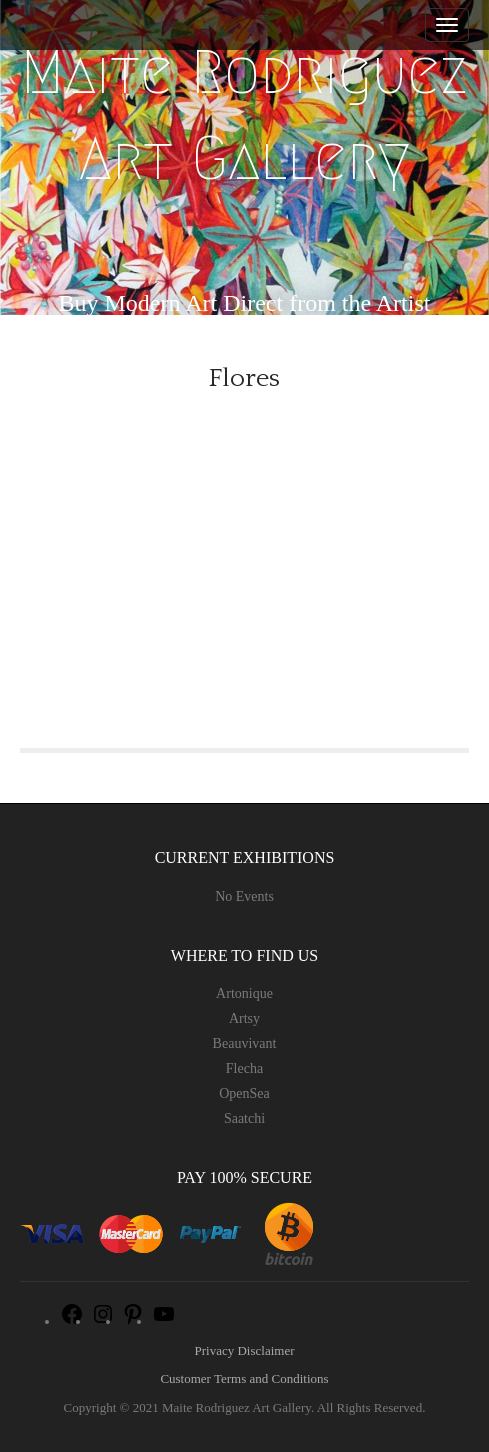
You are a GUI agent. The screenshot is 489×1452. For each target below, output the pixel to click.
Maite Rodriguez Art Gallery (244, 115)
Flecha (244, 1068)
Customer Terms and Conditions (244, 1378)
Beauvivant (245, 1043)
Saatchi (244, 1118)
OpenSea (244, 1093)
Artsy (244, 1018)
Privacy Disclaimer (245, 1350)
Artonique (244, 993)
